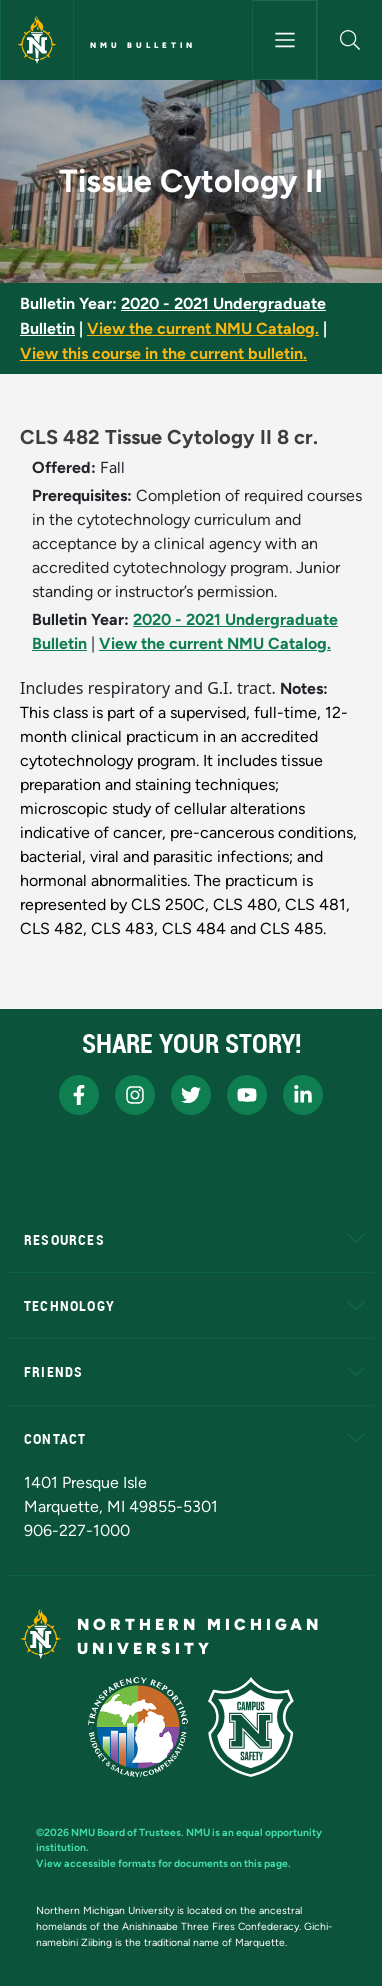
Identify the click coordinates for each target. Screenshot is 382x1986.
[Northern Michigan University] (37, 40)
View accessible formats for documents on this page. (163, 1863)
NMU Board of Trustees (126, 1832)
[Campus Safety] (251, 1727)
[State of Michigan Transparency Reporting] (138, 1727)
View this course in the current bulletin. (163, 353)
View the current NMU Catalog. (203, 328)
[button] (350, 40)
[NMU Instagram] (135, 1095)
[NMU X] (191, 1095)
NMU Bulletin (143, 45)
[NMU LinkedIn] (303, 1095)
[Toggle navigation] (284, 40)
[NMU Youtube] (247, 1095)
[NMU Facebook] (79, 1095)
